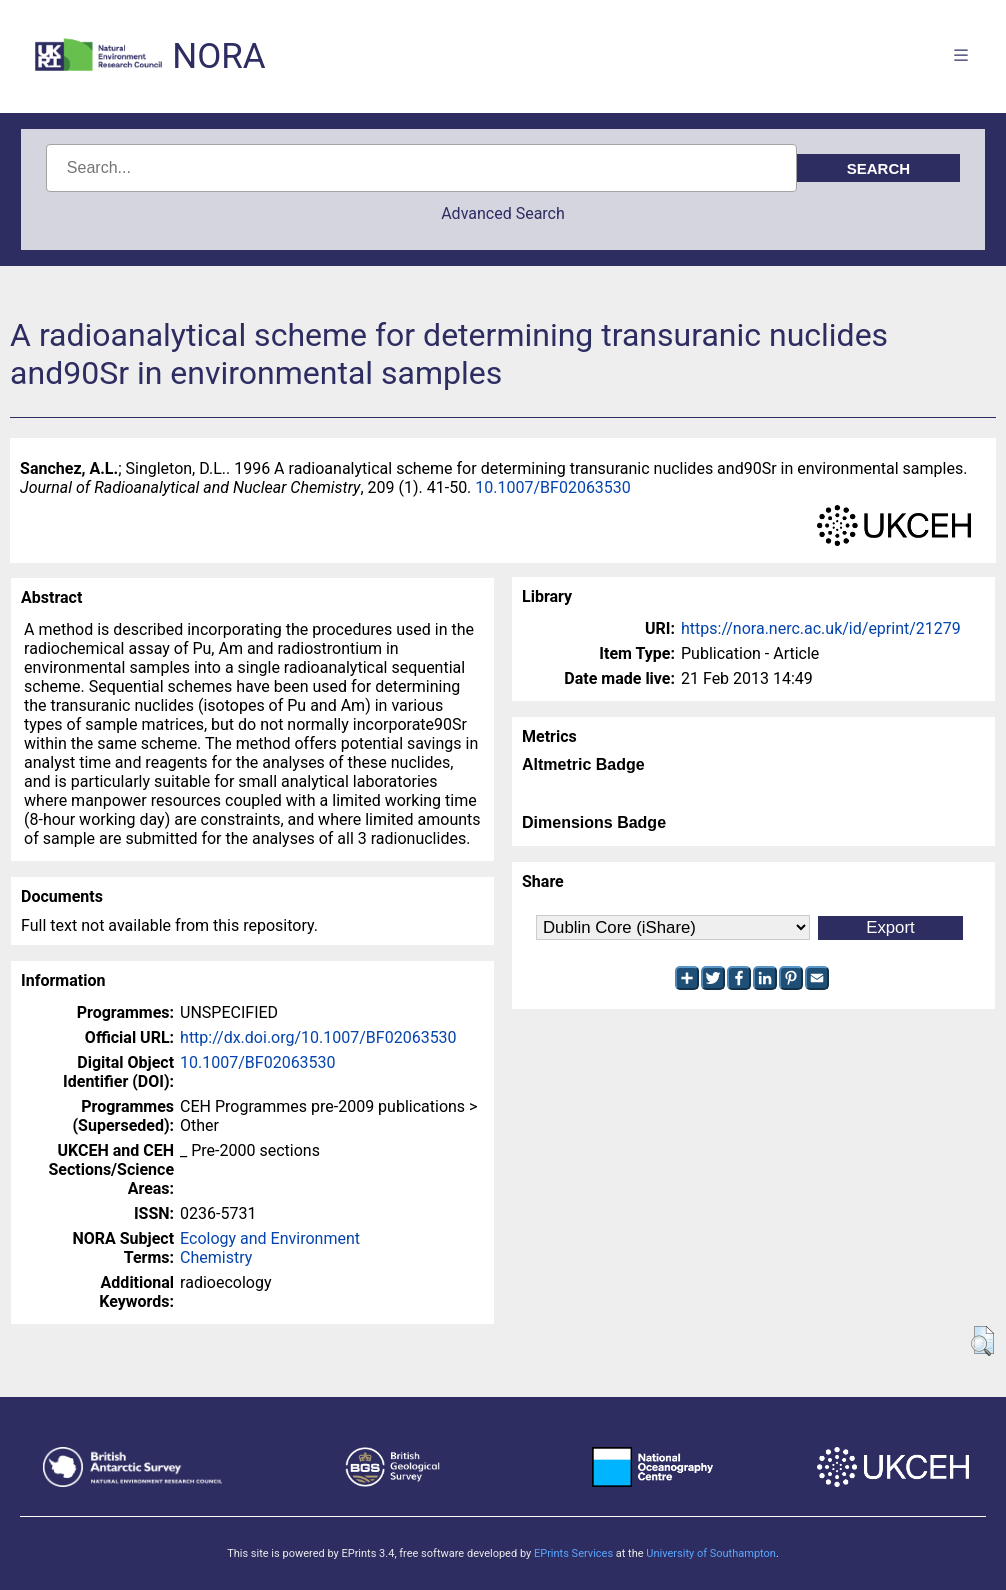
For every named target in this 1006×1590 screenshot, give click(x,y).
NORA (218, 56)
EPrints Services (573, 1553)
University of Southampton (711, 1553)
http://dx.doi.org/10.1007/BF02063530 (318, 1037)
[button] (982, 1341)
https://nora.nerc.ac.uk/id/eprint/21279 (821, 628)
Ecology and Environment (270, 1238)
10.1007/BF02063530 (553, 487)
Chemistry (216, 1257)
